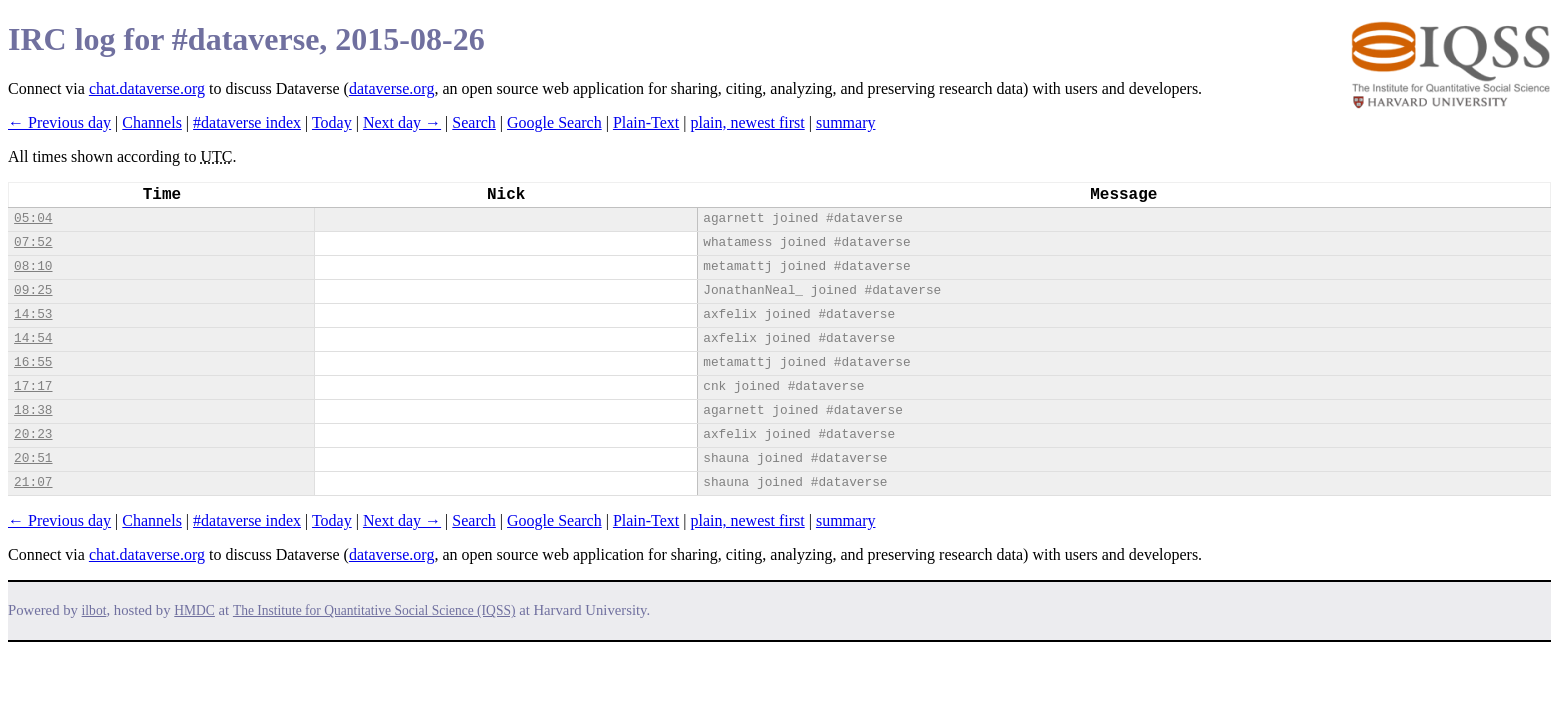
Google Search (554, 122)
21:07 (33, 482)
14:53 (33, 314)
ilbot (94, 610)
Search (474, 122)
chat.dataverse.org (147, 88)
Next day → (402, 122)
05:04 (33, 218)
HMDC (194, 610)
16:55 (33, 362)
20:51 (33, 458)
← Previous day (59, 122)
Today (332, 122)
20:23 (33, 434)
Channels (152, 122)
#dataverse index (247, 122)
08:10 (33, 266)
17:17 (33, 386)
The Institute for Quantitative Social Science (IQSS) (374, 610)
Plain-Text (646, 122)
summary (846, 122)
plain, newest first (748, 122)
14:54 (33, 338)
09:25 (33, 290)
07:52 (33, 242)
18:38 (33, 410)
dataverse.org (391, 88)
